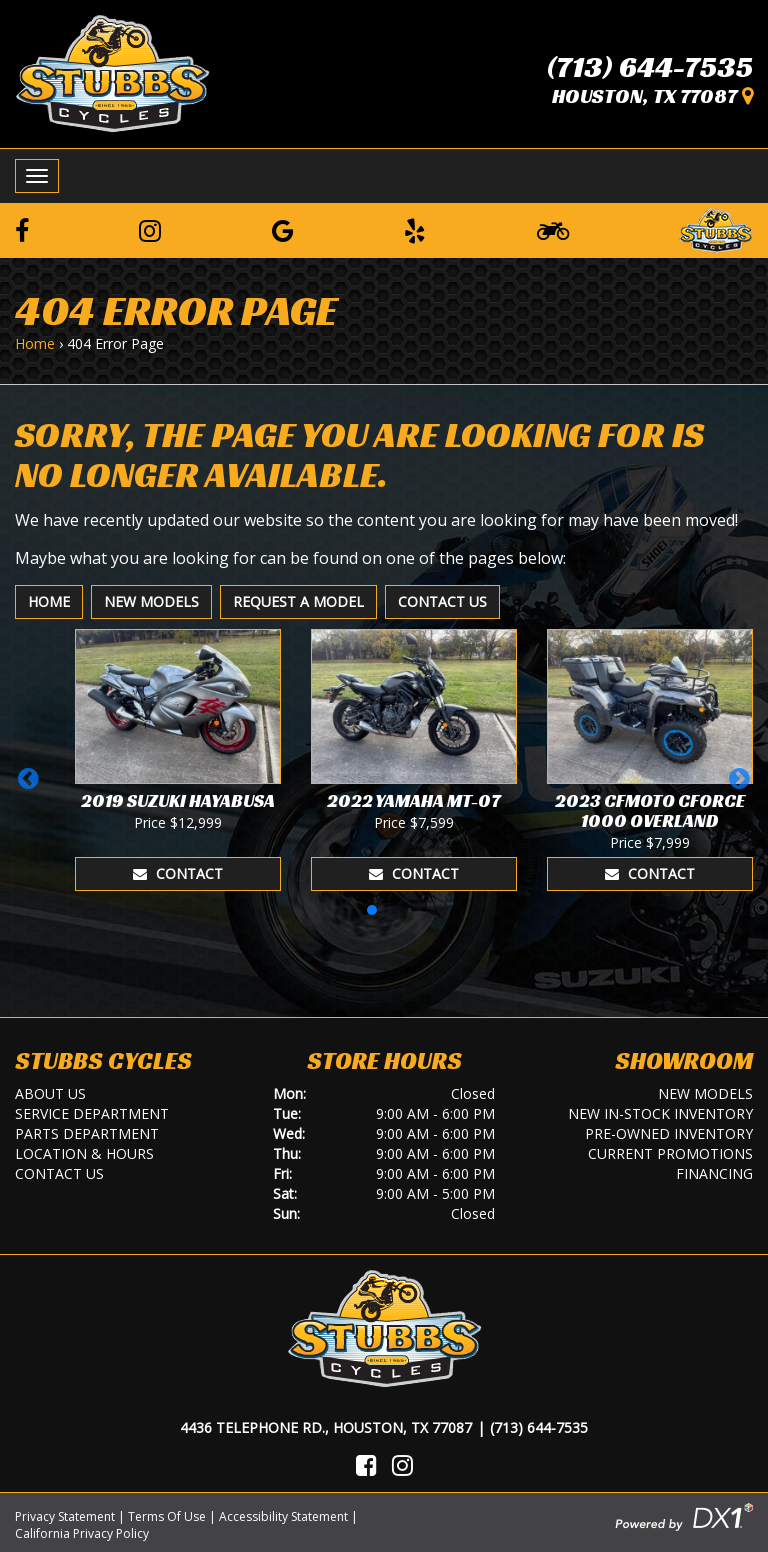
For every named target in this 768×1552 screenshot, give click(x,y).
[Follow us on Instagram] (150, 230)
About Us (50, 1093)
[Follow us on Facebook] (22, 230)
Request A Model (298, 601)
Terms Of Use (167, 1516)
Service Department (92, 1113)
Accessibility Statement (283, 1516)
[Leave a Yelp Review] (415, 230)
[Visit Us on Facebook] (366, 1465)
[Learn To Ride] (553, 230)
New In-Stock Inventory (660, 1113)
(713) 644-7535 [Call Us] (539, 1427)
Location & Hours (84, 1153)
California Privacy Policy (82, 1533)
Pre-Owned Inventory (669, 1133)
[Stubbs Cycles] (112, 72)
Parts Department (87, 1133)
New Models (151, 601)
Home (35, 343)
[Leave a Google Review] (283, 230)
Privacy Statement (65, 1516)
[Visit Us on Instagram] (402, 1465)
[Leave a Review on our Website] (716, 227)
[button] (28, 778)
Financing (714, 1173)
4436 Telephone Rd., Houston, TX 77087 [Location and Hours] (326, 1427)
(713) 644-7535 (650, 67)
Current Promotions (670, 1153)
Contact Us (442, 601)
